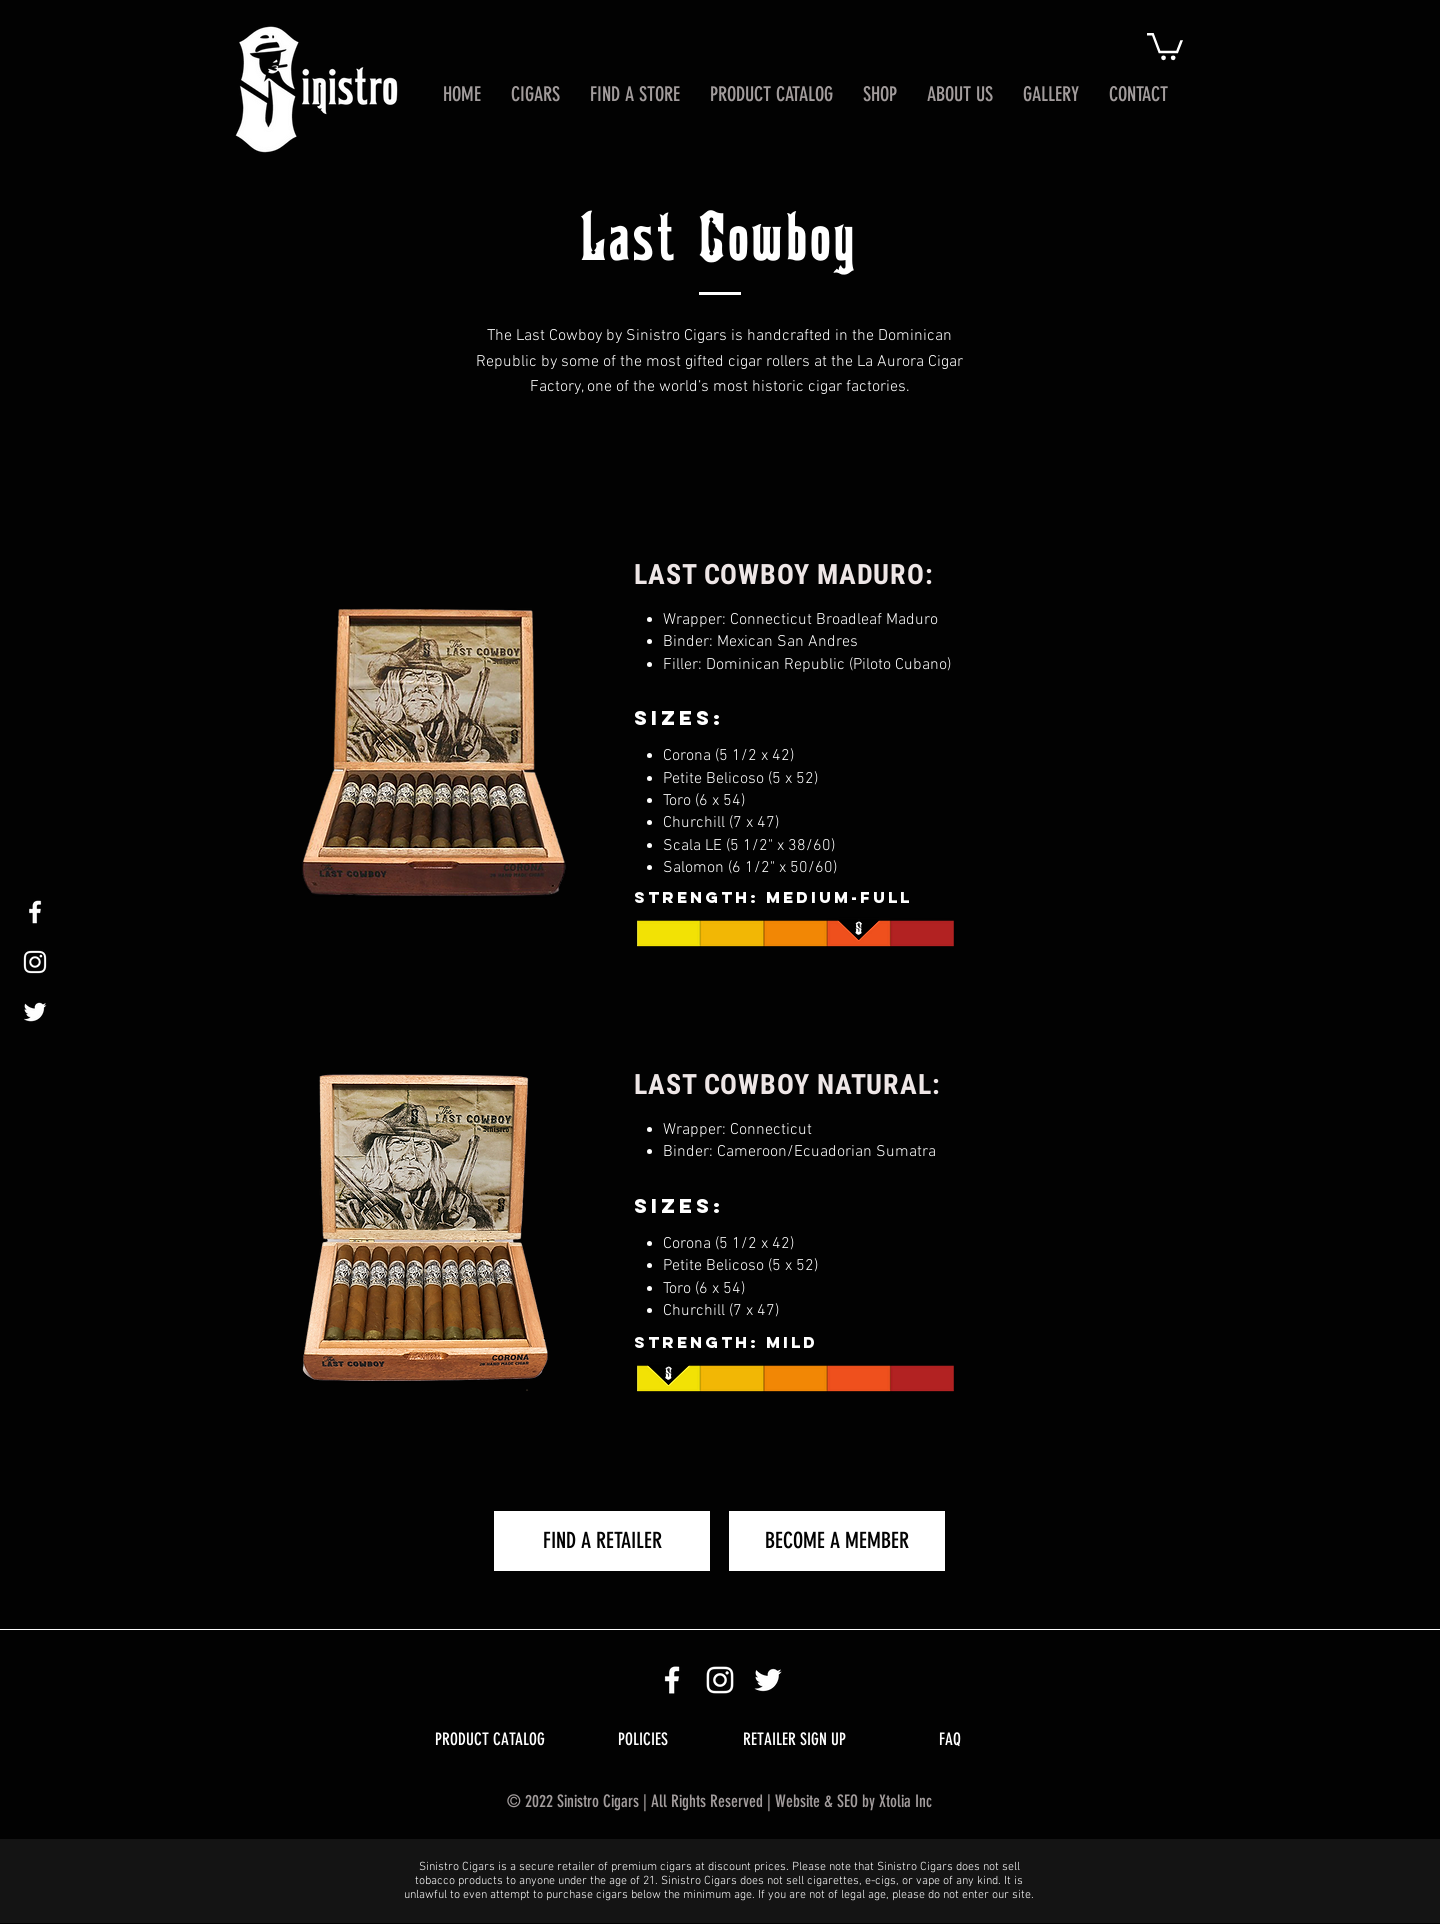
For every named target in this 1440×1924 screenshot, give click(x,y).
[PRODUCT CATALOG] (489, 1739)
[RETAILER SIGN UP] (794, 1739)
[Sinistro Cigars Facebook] (672, 1680)
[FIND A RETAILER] (602, 1541)
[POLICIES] (642, 1739)
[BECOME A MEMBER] (837, 1541)
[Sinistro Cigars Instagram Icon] (720, 1680)
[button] (1165, 45)
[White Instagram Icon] (35, 962)
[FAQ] (949, 1739)
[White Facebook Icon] (35, 912)
